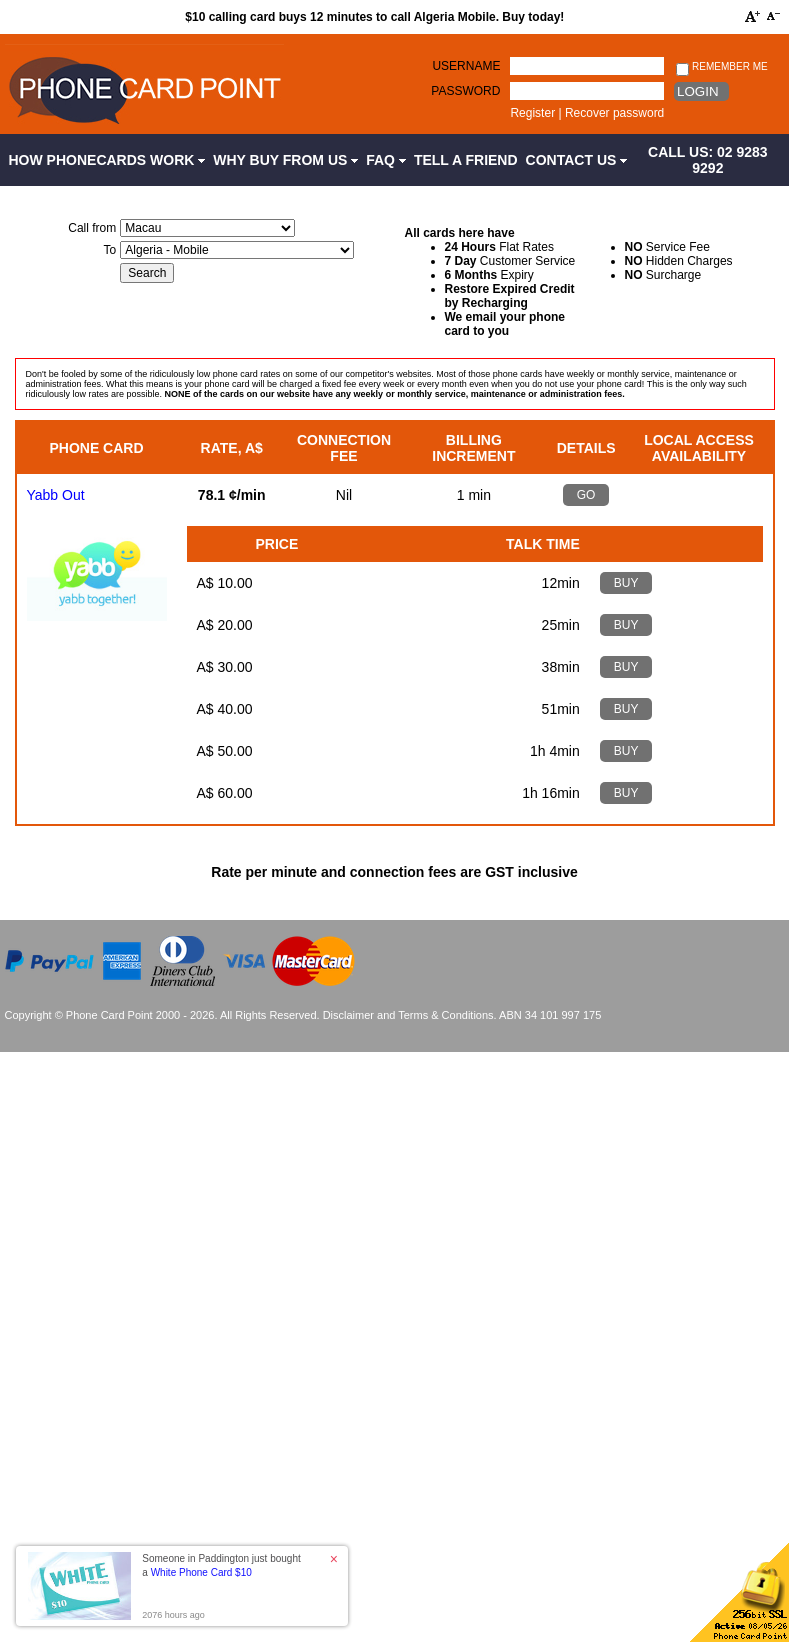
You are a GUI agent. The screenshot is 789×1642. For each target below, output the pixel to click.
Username (466, 66)
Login (697, 91)
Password (465, 91)
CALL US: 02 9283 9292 (708, 160)
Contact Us (577, 160)
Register (532, 113)
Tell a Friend (466, 160)
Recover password (614, 113)
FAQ (386, 160)
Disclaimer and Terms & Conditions (408, 1015)
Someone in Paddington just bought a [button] (221, 1565)
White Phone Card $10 (201, 1572)
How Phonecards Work (107, 160)
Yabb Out (56, 495)
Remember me (721, 67)
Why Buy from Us (285, 160)
